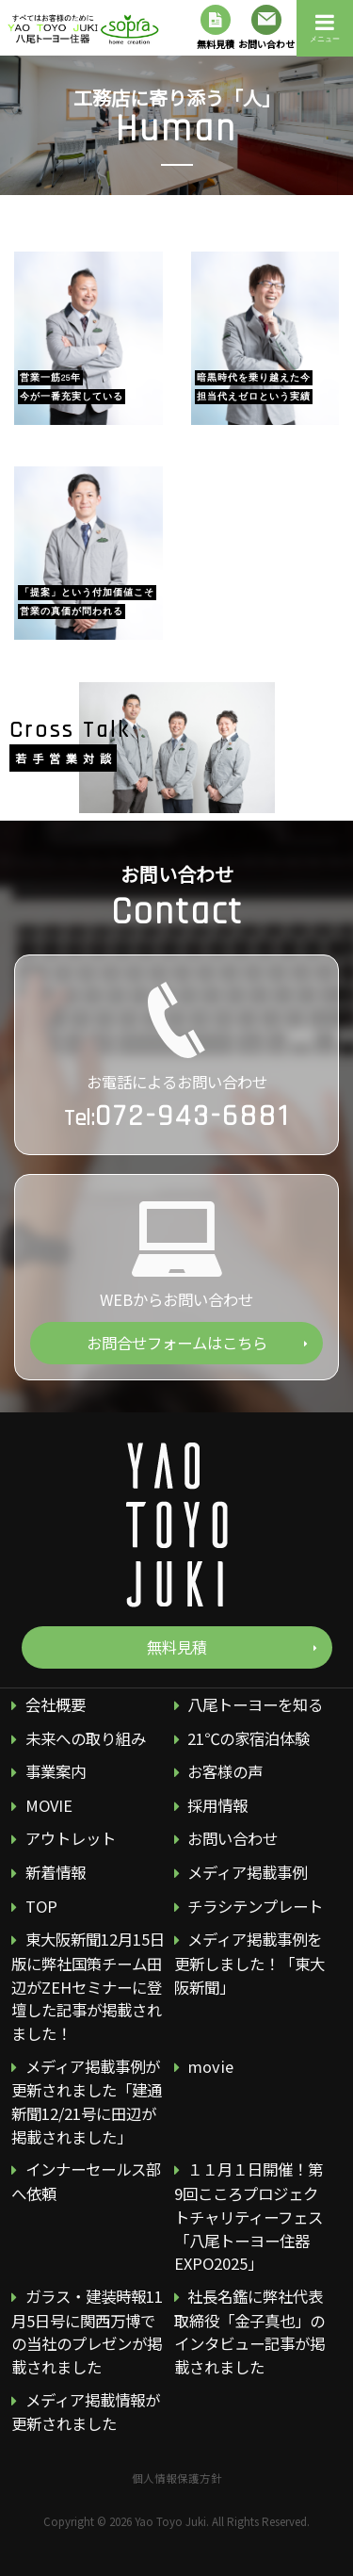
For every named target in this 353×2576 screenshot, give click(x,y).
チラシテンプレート (255, 1905)
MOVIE (48, 1805)
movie (210, 2065)
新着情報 (55, 1872)
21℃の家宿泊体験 (248, 1737)
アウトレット (70, 1838)
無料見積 (215, 28)
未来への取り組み (85, 1737)
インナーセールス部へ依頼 (85, 2181)
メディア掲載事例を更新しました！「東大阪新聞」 (249, 1962)
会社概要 (55, 1704)
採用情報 (217, 1805)
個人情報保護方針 (177, 2477)
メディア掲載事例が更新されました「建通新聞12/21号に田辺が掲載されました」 (86, 2100)
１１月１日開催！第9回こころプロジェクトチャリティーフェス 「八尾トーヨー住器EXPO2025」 (248, 2216)
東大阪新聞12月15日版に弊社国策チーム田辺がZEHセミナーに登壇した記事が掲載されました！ (87, 1986)
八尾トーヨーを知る (255, 1704)
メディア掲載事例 (247, 1872)
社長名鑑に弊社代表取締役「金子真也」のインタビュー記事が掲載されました (249, 2331)
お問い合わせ (266, 28)
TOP (41, 1905)
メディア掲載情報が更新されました (85, 2411)
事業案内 (55, 1771)
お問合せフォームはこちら (177, 1342)
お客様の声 (225, 1771)
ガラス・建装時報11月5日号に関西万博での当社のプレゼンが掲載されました (86, 2331)
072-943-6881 (192, 1116)
